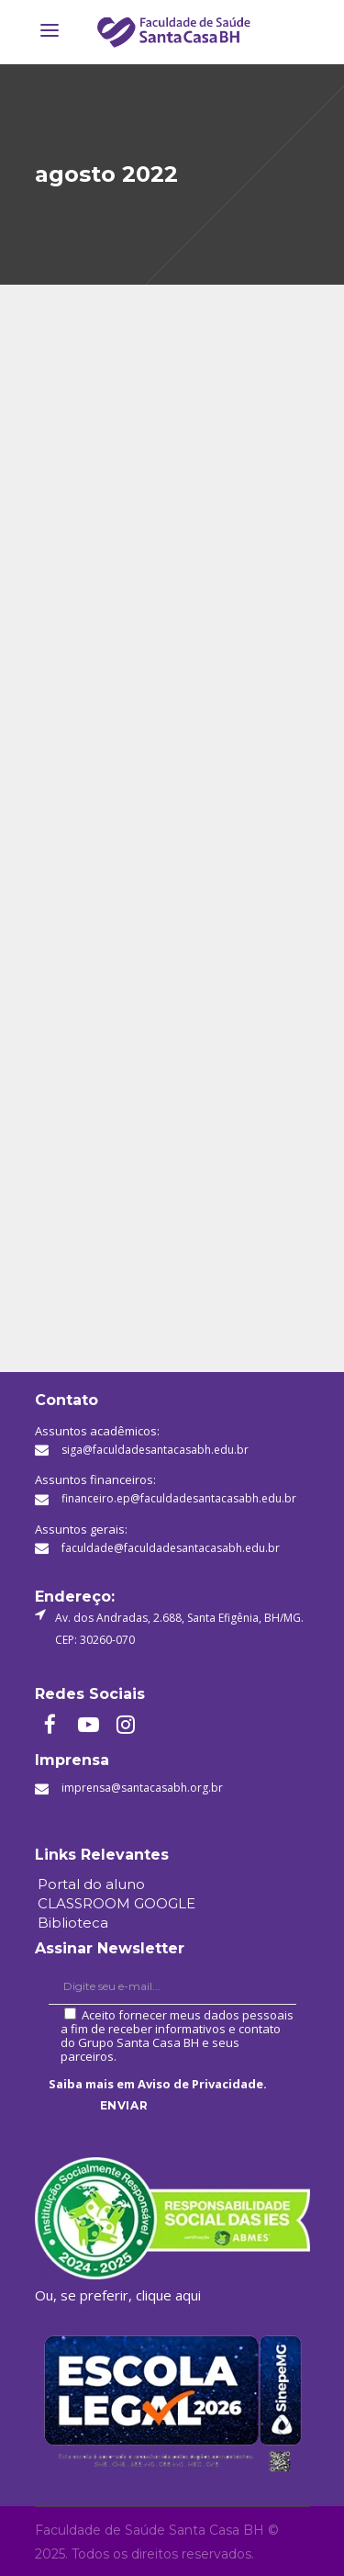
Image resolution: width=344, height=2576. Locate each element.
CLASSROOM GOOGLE (116, 1903)
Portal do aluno (91, 1884)
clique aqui (168, 2295)
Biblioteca (73, 1922)
